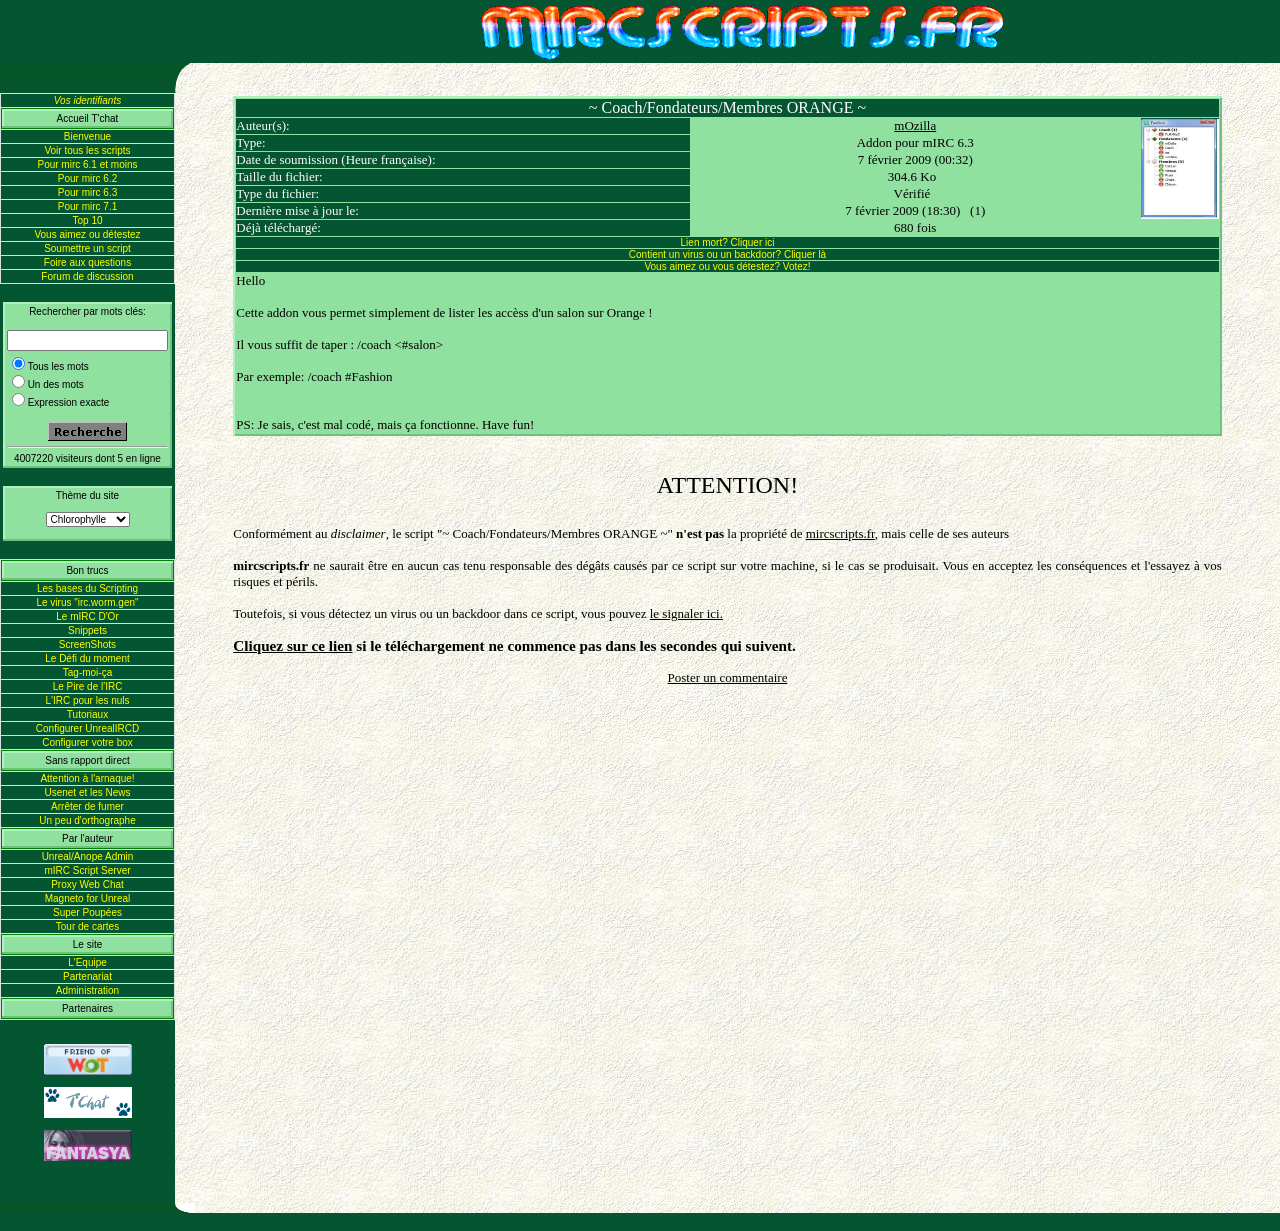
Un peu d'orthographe (87, 820)
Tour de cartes (87, 926)
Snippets (87, 630)
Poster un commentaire (728, 677)
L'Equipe (87, 962)
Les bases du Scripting (87, 588)
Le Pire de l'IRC (88, 686)
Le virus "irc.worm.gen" (87, 602)
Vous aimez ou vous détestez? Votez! (727, 266)
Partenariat (87, 976)
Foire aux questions (87, 262)
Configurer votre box (87, 742)
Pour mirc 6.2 (87, 178)
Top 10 (87, 220)
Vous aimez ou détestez (87, 234)
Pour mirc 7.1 (87, 206)
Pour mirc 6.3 (87, 192)
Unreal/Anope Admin (88, 856)
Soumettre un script (87, 248)
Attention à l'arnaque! (87, 778)
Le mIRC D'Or (87, 616)
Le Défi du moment (87, 658)
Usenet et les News (87, 792)
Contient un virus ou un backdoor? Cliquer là (727, 254)
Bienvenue (87, 136)
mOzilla (915, 125)
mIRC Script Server (87, 870)
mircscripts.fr (840, 533)
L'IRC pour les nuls (87, 700)
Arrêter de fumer (87, 806)
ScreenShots (87, 644)
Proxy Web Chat (87, 884)
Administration (87, 990)
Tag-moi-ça (87, 672)
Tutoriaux (87, 714)
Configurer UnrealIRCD (87, 728)
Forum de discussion (87, 276)
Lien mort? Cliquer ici (728, 242)
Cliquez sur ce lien (292, 645)
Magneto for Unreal (88, 898)
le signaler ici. (686, 613)
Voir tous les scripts (87, 150)
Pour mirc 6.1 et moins (87, 164)
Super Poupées (87, 912)
